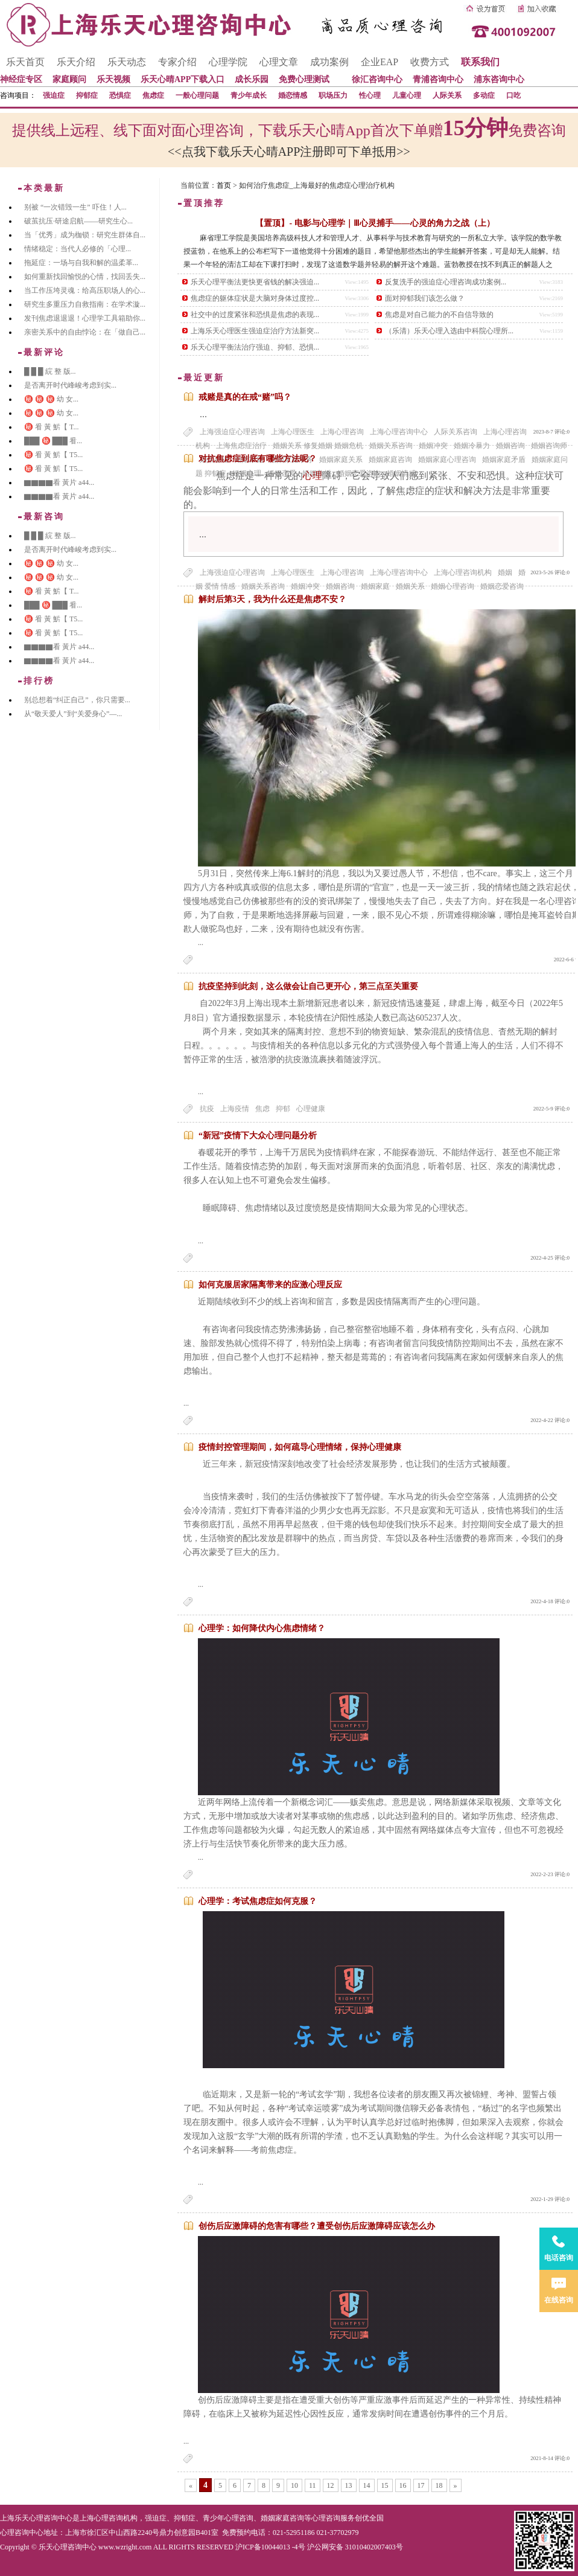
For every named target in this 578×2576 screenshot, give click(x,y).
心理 (312, 475)
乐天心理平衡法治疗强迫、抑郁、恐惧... (255, 347)
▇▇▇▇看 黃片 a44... (59, 482)
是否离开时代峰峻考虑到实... (70, 385)
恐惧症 (120, 95)
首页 (224, 185)
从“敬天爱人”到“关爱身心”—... (73, 714)
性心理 (370, 95)
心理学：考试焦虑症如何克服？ (257, 1901)
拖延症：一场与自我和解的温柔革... (81, 262)
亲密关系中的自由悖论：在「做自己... (84, 332)
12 (330, 2485)
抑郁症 (87, 95)
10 (294, 2485)
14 (366, 2485)
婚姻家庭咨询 (282, 2518)
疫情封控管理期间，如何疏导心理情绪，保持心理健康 (299, 1447)
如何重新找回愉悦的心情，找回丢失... (84, 276)
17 (421, 2485)
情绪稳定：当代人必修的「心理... (77, 249)
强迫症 (54, 95)
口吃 (513, 95)
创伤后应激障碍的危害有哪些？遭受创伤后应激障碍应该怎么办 (316, 2226)
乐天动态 (126, 62)
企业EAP (379, 62)
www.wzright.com (125, 2547)
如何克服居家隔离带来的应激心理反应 (270, 1284)
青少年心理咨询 (228, 2518)
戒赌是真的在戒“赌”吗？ (244, 397)
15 (385, 2485)
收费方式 (429, 62)
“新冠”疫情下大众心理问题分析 (257, 1135)
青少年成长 (248, 95)
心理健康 (310, 1108)
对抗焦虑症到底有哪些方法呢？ (257, 458)
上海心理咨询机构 (463, 572)
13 (348, 2485)
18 (439, 2485)
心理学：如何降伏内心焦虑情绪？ (261, 1628)
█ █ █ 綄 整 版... (50, 371)
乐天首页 (25, 62)
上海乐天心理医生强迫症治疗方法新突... (255, 331)
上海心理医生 (292, 432)
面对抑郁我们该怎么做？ (425, 298)
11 (312, 2485)
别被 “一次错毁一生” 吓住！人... (75, 207)
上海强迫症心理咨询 (232, 432)
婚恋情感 (292, 95)
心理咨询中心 (21, 2532)
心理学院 (228, 62)
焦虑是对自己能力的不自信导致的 (439, 314)
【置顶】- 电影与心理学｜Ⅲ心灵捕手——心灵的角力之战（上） (374, 223)
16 (403, 2485)
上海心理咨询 (342, 432)
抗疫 (207, 1108)
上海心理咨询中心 (399, 432)
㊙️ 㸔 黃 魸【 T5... (53, 454)
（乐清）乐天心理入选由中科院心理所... (449, 331)
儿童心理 (406, 95)
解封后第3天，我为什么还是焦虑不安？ (272, 599)
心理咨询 (325, 2518)
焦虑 (262, 1108)
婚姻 (505, 572)
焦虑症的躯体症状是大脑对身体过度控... (255, 298)
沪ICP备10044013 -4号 (270, 2547)
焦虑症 (153, 95)
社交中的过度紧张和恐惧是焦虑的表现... (255, 314)
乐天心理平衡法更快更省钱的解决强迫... (255, 282)
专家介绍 (177, 62)
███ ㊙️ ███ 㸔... (53, 441)
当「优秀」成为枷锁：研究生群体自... (84, 235)
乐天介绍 (76, 62)
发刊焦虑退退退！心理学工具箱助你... (84, 318)
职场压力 (333, 95)
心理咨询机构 (116, 2518)
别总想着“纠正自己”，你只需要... (77, 700)
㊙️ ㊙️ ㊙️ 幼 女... (51, 399)
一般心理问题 (197, 95)
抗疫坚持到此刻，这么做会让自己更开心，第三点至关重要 (308, 986)
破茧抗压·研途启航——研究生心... (78, 221)
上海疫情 (234, 1108)
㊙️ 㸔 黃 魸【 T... (51, 427)
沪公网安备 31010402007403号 (355, 2547)
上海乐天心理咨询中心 (36, 2518)
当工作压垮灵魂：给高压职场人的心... (84, 290)
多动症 (484, 95)
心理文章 (278, 62)
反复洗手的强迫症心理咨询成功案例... (445, 282)
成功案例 (329, 62)
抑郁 (283, 1108)
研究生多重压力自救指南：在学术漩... (84, 304)
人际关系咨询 (455, 432)
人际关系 (447, 95)
